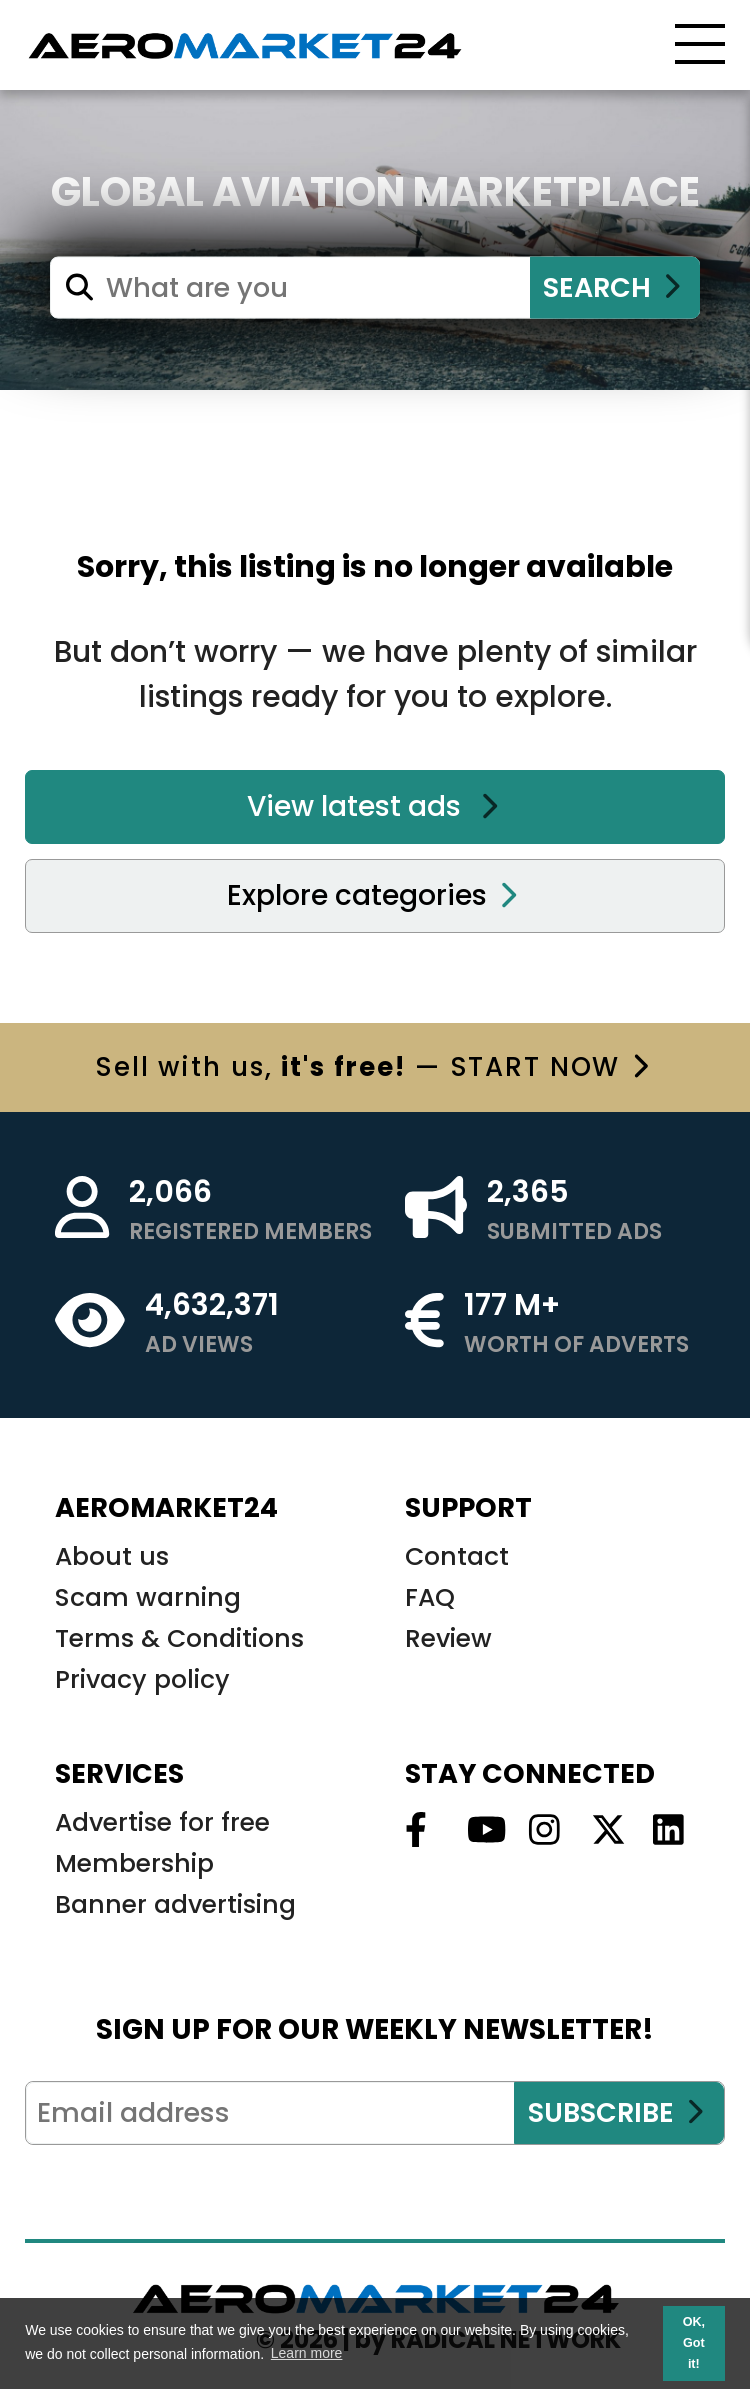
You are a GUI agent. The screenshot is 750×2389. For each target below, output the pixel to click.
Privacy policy (142, 1679)
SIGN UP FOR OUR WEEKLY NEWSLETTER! (375, 2029)
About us (112, 1556)
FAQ (430, 1597)
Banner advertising (175, 1904)
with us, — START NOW (372, 1067)
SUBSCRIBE (616, 2112)
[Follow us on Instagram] (539, 1830)
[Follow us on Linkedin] (663, 1830)
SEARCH (612, 287)
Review (448, 1638)
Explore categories (372, 895)
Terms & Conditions (179, 1638)
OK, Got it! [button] (694, 2343)
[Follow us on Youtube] (477, 1830)
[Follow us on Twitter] (601, 1830)
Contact (457, 1556)
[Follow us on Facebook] (415, 1830)
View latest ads (373, 806)
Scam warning (148, 1597)
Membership (134, 1863)
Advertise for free (162, 1822)
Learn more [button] (307, 2353)
